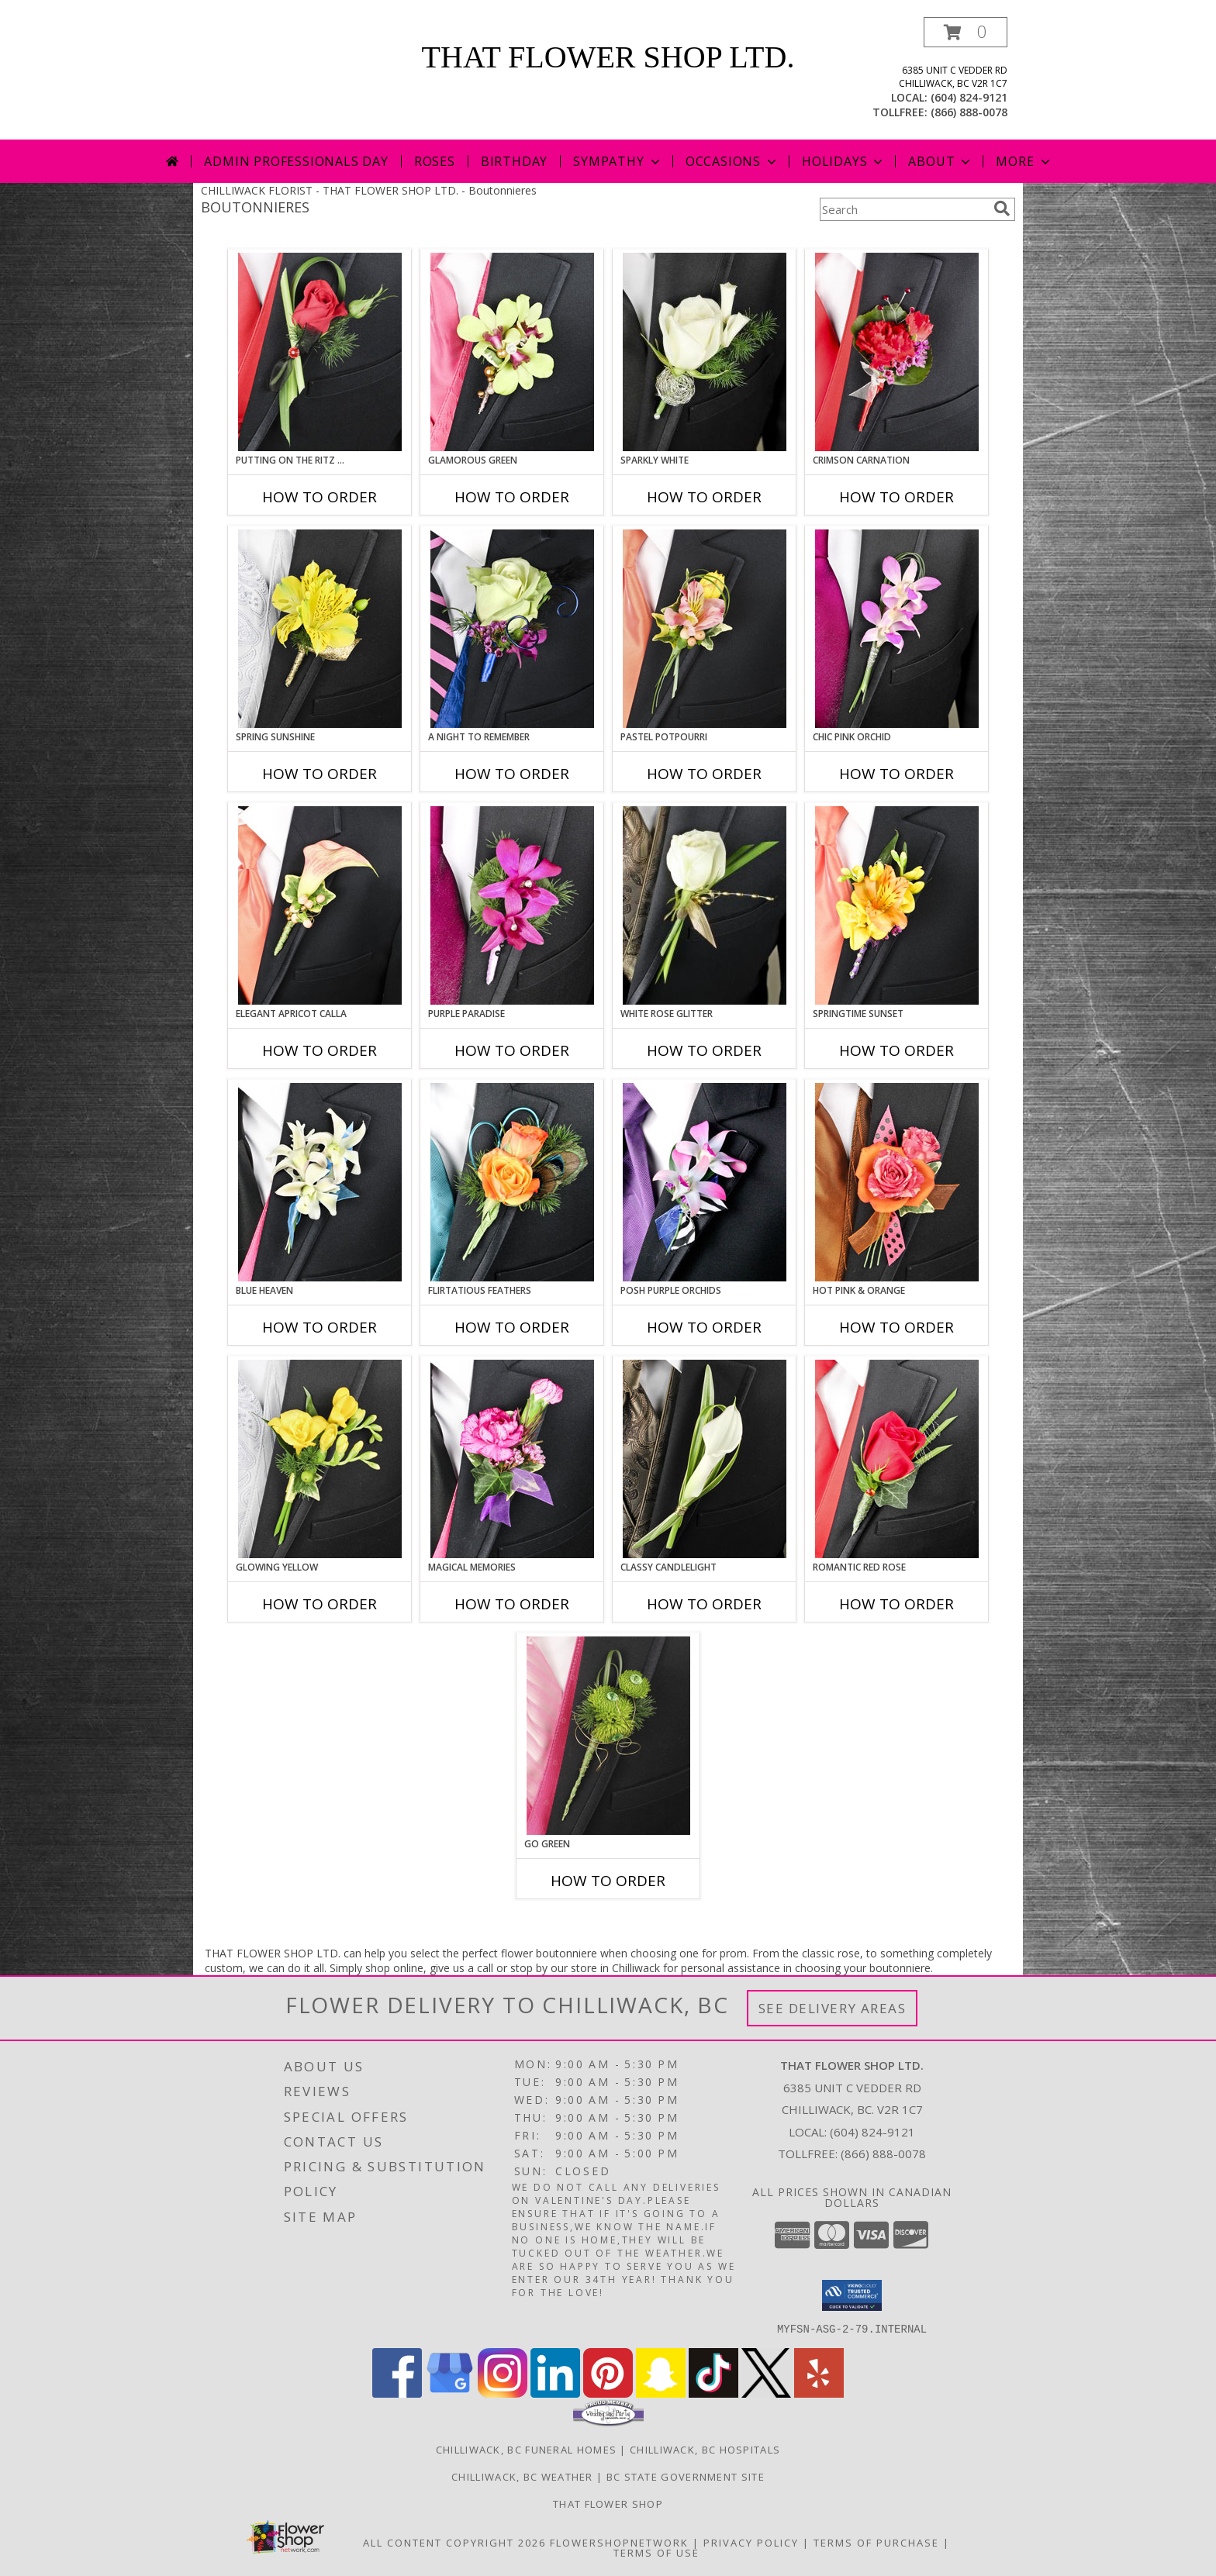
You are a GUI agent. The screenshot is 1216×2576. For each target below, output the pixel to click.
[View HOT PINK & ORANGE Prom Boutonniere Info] (897, 1182)
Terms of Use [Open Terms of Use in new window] (656, 2552)
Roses (434, 161)
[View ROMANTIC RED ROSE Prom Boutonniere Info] (897, 1459)
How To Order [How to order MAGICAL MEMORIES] (511, 1604)
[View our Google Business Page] (450, 2392)
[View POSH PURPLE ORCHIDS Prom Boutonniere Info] (704, 1182)
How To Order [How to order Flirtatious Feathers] (511, 1327)
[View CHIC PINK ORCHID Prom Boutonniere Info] (897, 628)
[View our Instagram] (502, 2392)
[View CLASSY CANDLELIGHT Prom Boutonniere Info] (704, 1459)
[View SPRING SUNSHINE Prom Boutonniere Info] (320, 628)
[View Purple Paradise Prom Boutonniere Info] (512, 905)
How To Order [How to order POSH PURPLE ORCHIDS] (704, 1327)
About (940, 161)
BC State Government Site (685, 2476)
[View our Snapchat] (661, 2392)
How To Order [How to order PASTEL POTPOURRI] (704, 774)
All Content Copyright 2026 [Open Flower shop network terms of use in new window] (454, 2542)
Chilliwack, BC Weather (522, 2476)
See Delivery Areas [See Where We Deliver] (832, 2008)
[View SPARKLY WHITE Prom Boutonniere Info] (704, 352)
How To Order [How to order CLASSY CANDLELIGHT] (704, 1604)
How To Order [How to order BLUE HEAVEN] (319, 1327)
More (1024, 161)
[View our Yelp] (819, 2392)
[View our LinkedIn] (555, 2392)
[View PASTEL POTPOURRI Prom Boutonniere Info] (704, 628)
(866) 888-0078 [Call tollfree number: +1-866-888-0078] (969, 112)
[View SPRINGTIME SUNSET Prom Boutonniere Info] (897, 905)
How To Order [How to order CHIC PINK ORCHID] (896, 774)
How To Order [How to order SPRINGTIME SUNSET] (896, 1050)
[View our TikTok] (713, 2392)
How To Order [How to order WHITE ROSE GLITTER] (704, 1050)
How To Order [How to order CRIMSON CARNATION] (896, 497)
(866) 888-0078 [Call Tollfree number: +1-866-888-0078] (883, 2153)
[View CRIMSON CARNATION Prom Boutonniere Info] (897, 352)
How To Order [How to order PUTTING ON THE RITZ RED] (319, 497)
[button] (965, 32)
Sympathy (617, 161)
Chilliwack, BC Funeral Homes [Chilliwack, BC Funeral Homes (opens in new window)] (526, 2449)
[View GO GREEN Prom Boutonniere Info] (608, 1735)
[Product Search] (903, 209)
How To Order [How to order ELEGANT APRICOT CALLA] (319, 1050)
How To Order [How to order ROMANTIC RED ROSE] (896, 1604)
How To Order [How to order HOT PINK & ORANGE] (896, 1327)
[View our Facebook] (397, 2392)
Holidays (844, 161)
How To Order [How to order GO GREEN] (608, 1881)
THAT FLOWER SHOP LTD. (608, 57)
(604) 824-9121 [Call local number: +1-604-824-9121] (969, 97)
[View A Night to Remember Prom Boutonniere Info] (512, 628)
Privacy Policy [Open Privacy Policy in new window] (751, 2542)
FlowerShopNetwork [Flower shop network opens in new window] (619, 2542)
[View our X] (766, 2392)
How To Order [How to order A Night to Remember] (511, 774)
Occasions (732, 161)
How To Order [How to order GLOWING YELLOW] (319, 1604)
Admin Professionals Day (296, 161)
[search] (1002, 208)
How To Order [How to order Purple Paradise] (511, 1050)
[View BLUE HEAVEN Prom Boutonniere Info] (320, 1182)
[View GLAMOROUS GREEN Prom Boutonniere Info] (512, 352)
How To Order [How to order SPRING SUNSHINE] (319, 774)
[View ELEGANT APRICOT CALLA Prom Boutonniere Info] (320, 905)
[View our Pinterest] (608, 2392)
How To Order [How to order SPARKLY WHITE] (704, 497)
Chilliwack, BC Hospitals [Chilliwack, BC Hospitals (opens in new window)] (705, 2449)
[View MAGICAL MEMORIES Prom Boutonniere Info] (512, 1459)
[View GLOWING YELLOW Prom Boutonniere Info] (320, 1459)
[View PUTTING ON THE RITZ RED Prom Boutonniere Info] (320, 352)
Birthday (514, 161)
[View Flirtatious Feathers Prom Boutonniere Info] (512, 1182)
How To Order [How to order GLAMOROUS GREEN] (511, 497)
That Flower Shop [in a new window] (608, 2503)
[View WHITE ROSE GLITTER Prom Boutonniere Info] (704, 905)
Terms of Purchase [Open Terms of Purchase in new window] (876, 2542)
